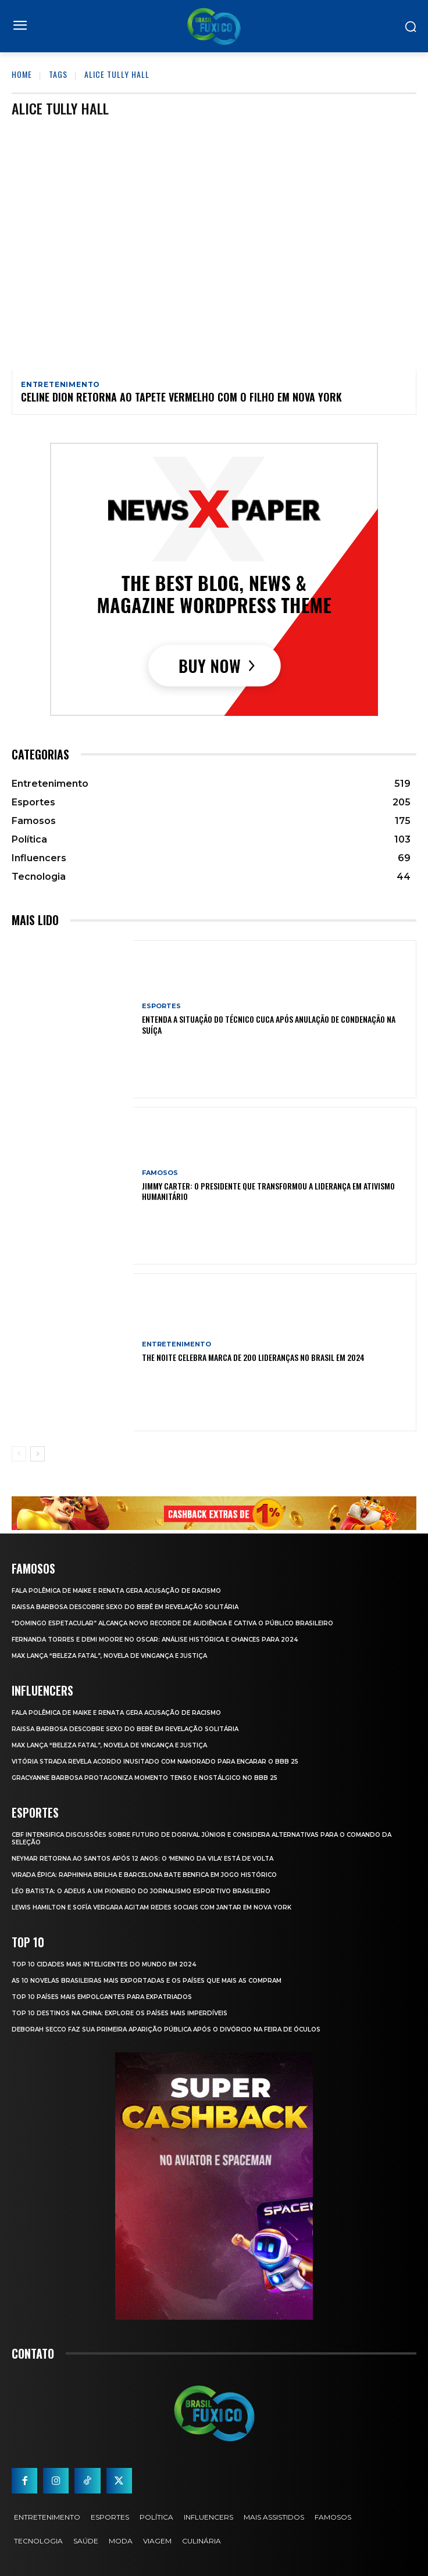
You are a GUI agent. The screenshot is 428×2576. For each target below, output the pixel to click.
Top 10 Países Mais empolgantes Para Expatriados (102, 1997)
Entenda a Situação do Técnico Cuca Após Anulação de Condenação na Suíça (268, 1024)
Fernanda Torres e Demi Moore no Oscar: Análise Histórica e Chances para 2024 (155, 1639)
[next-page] (37, 1453)
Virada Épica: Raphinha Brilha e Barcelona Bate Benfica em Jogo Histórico (144, 1875)
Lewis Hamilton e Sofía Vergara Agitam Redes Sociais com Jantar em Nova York (151, 1907)
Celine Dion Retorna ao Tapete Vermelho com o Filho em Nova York (181, 396)
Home (22, 74)
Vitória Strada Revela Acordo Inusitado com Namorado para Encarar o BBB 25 (155, 1761)
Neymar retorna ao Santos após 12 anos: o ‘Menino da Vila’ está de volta (142, 1858)
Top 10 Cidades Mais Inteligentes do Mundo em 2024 (104, 1964)
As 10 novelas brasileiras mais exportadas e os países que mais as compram (146, 1980)
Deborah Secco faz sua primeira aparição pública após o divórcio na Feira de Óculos (166, 2029)
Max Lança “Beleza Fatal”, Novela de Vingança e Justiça (109, 1656)
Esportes (161, 1006)
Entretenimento (60, 384)
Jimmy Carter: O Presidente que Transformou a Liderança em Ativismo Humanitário (268, 1191)
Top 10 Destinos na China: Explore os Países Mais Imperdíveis (119, 2013)
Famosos (160, 1173)
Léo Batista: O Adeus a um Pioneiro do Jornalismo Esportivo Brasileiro (141, 1891)
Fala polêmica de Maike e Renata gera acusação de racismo (116, 1591)
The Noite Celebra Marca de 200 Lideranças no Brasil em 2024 (253, 1357)
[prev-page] (19, 1453)
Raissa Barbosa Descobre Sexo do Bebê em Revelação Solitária (125, 1607)
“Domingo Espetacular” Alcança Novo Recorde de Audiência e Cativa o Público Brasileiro (172, 1623)
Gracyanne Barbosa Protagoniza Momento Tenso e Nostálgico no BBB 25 (144, 1778)
